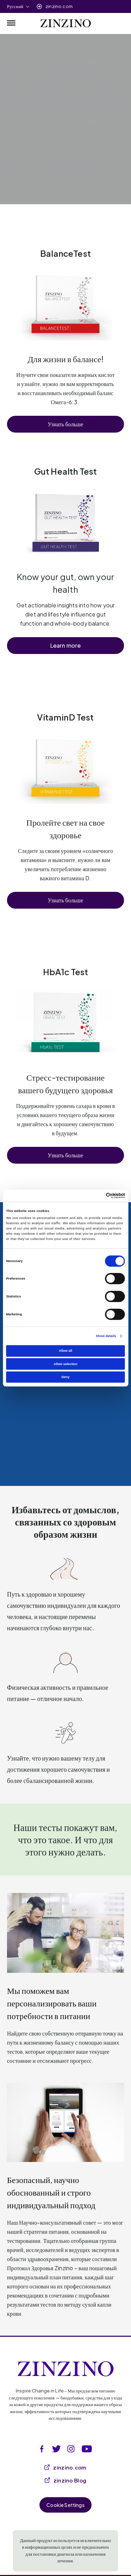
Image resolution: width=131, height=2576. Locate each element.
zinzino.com (59, 6)
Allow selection (65, 1364)
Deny (65, 1377)
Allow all (65, 1350)
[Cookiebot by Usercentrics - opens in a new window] (95, 1196)
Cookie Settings (65, 2505)
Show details (106, 1336)
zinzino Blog (66, 2480)
